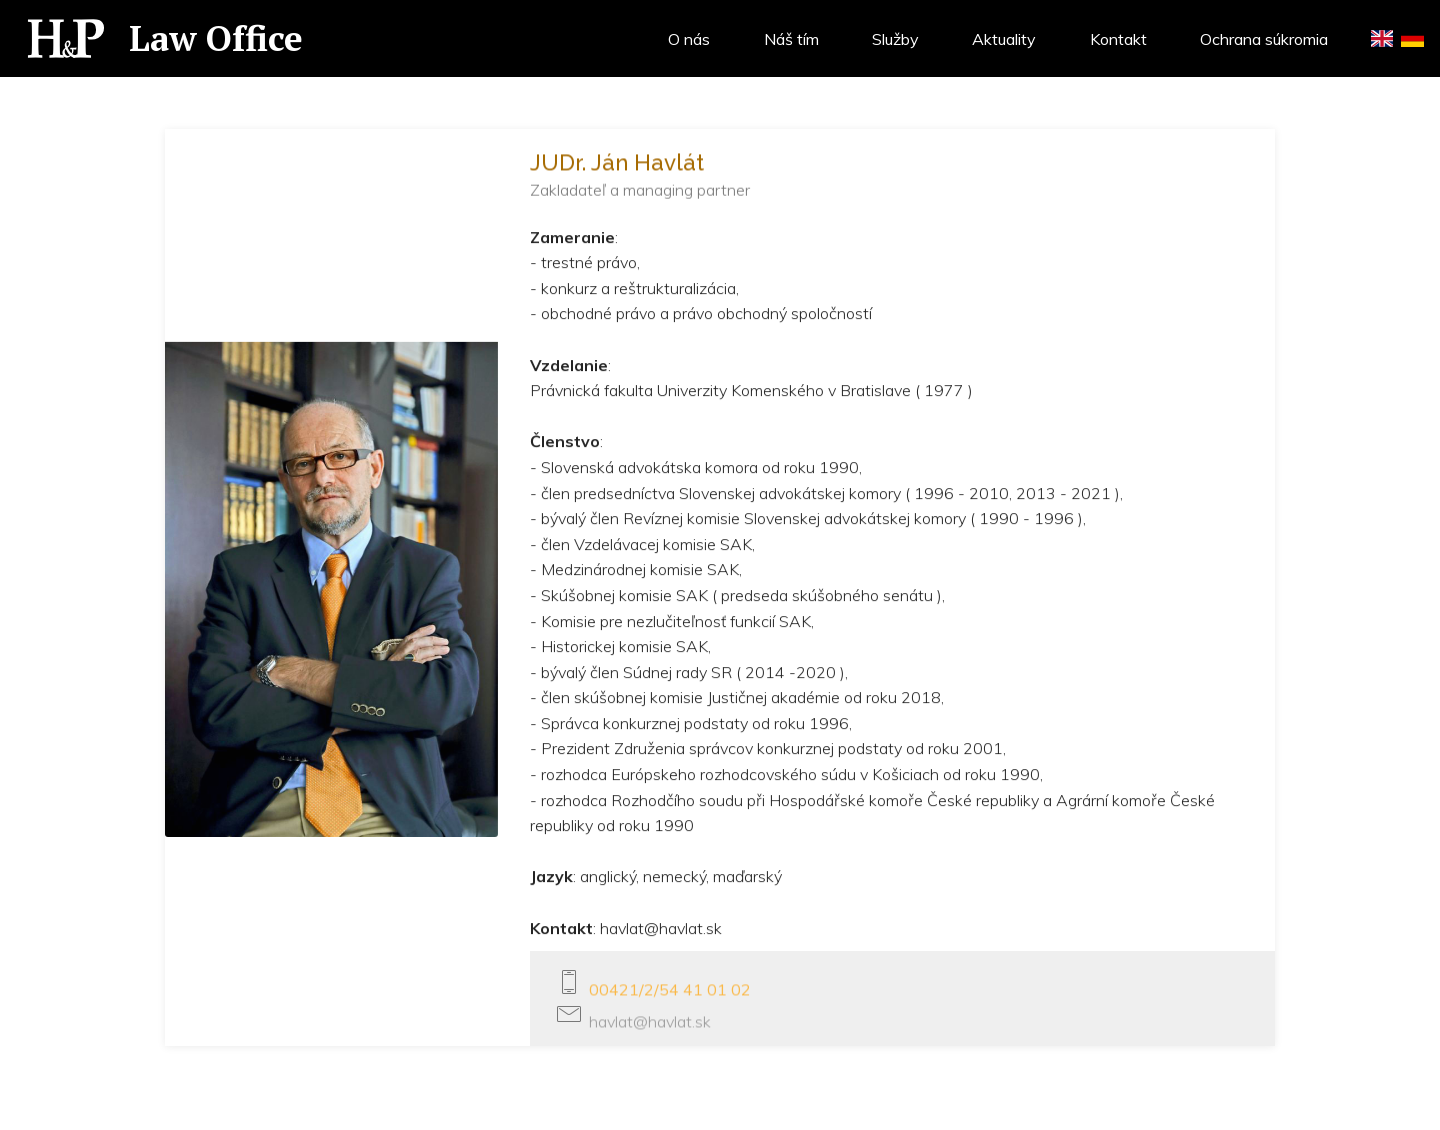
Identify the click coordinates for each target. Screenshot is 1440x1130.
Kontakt (1118, 39)
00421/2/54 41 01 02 (670, 994)
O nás (689, 39)
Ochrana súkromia (1264, 39)
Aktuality (1004, 39)
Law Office (220, 38)
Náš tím (791, 39)
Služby (895, 39)
